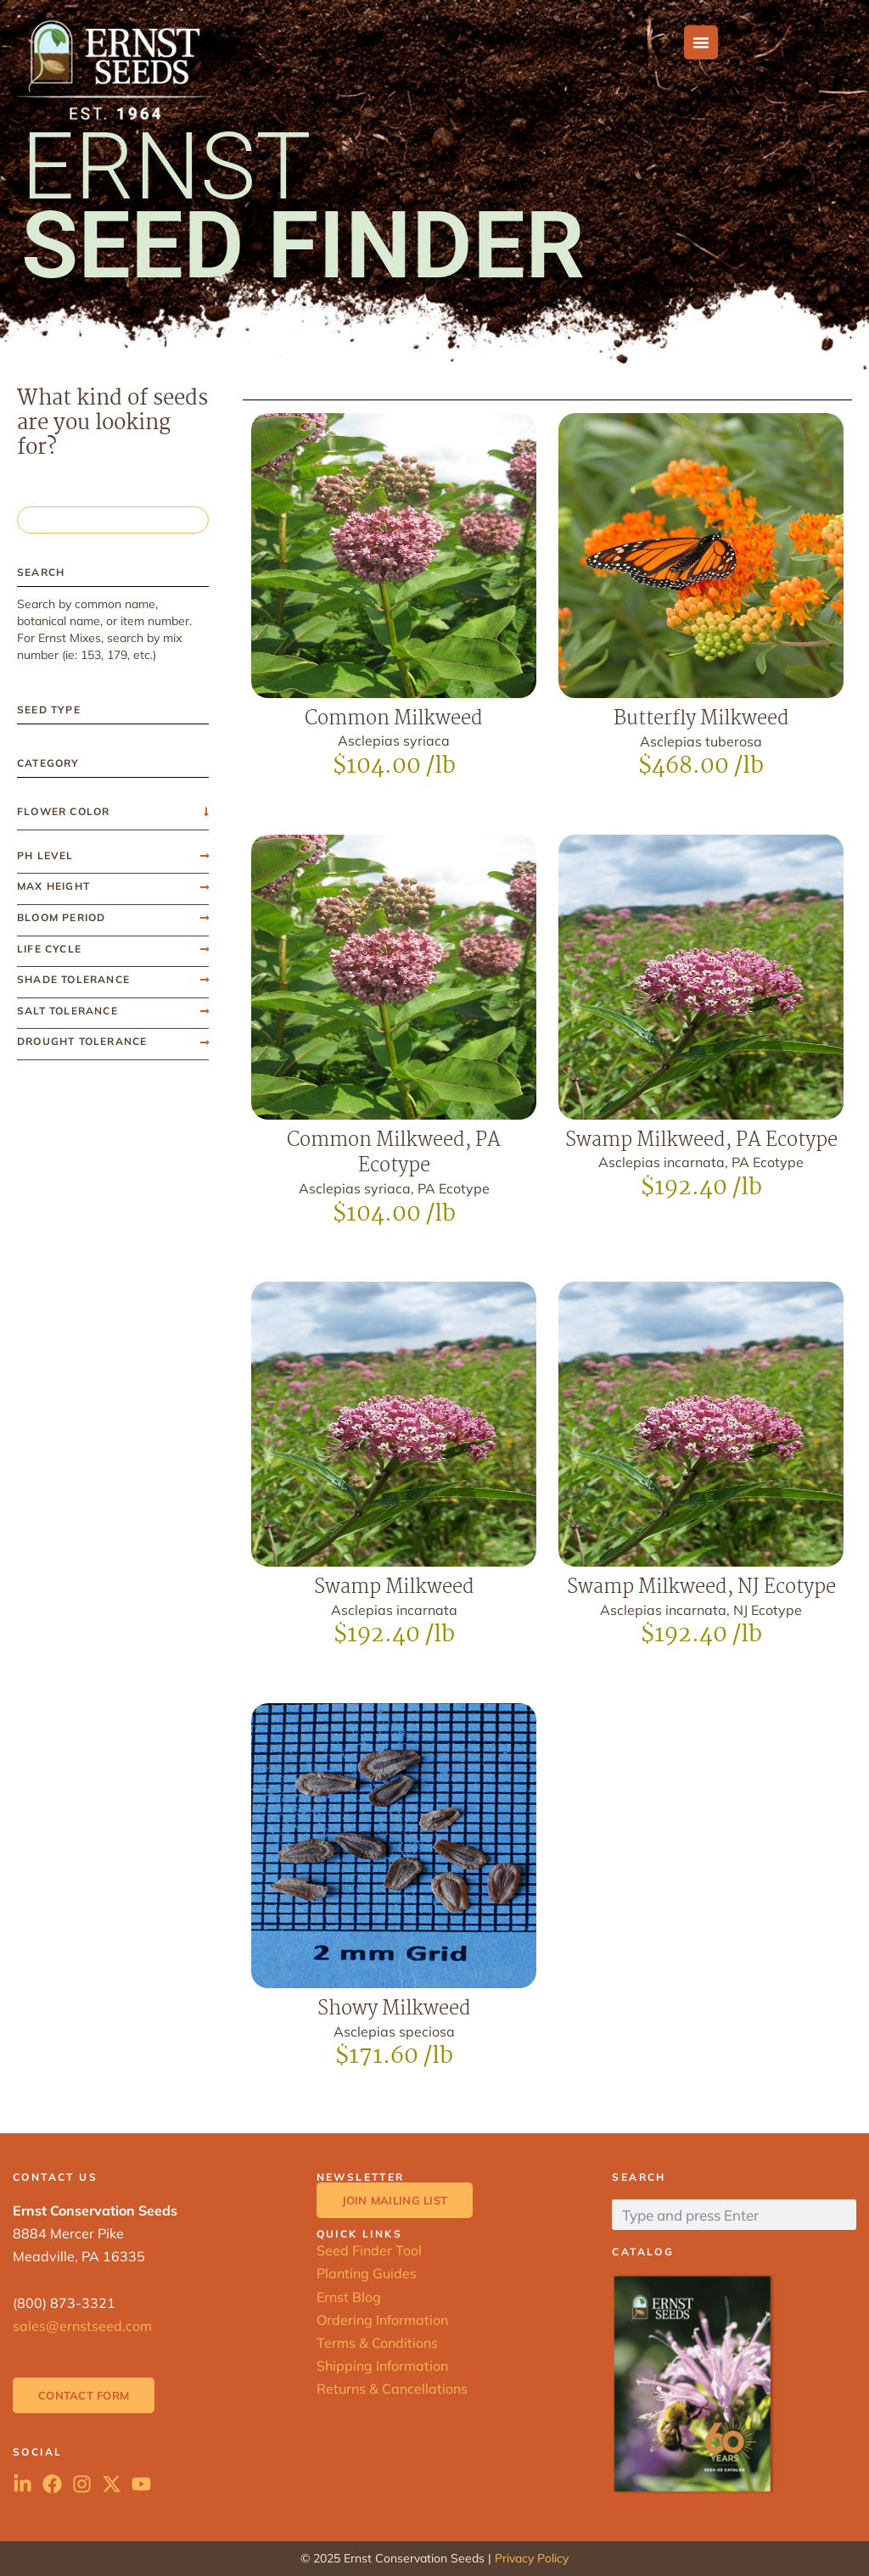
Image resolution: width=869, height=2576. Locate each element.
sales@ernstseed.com (82, 2325)
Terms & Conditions (377, 2342)
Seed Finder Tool (369, 2250)
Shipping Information (382, 2365)
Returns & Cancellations (392, 2388)
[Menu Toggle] (701, 42)
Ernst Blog (349, 2296)
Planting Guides (367, 2273)
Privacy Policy (532, 2558)
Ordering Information (382, 2319)
